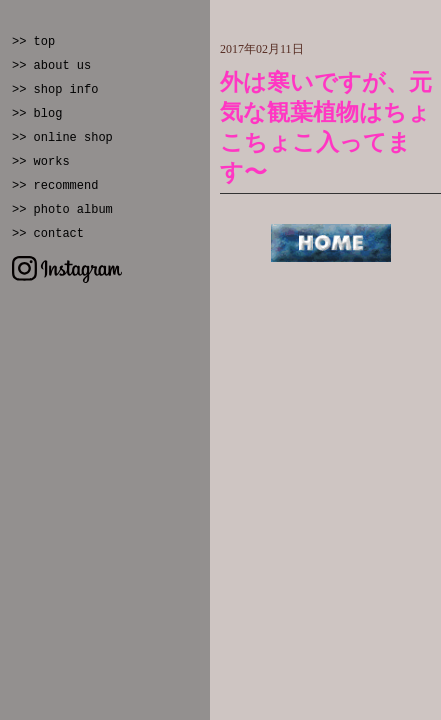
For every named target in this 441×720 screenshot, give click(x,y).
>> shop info (55, 90)
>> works (41, 162)
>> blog (37, 114)
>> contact (48, 234)
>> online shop (62, 138)
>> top (33, 42)
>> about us (51, 66)
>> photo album (62, 210)
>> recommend (55, 186)
